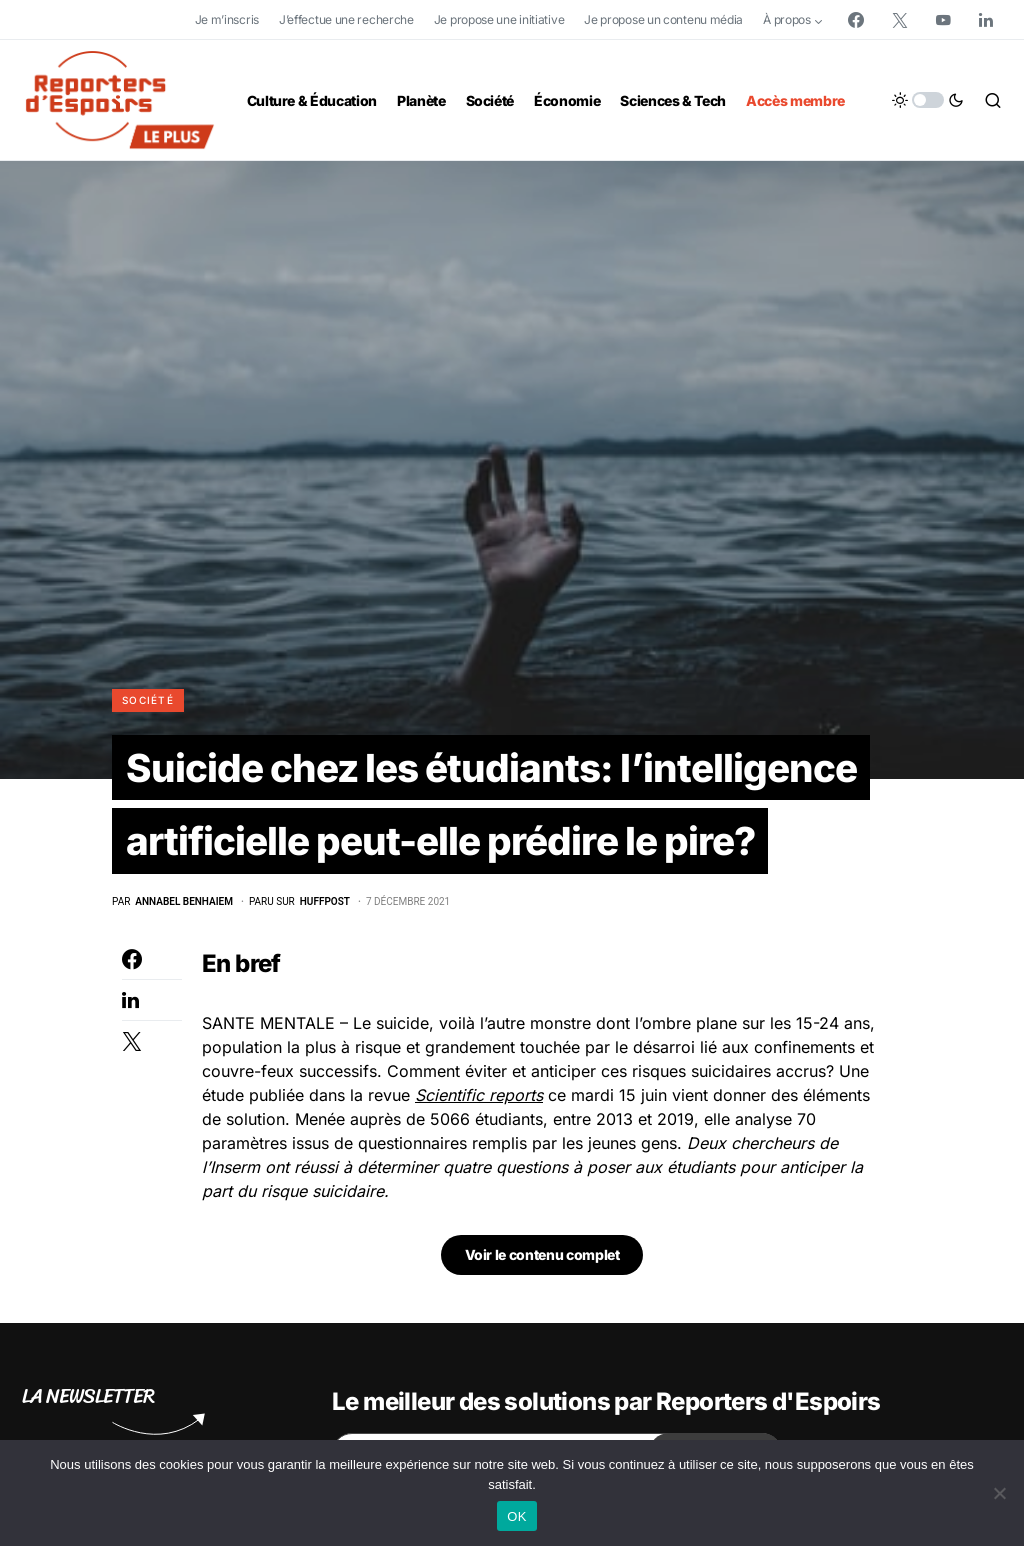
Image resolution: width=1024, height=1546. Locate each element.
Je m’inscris (227, 19)
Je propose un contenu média (663, 19)
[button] (928, 100)
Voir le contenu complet (542, 1260)
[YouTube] (943, 20)
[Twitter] (900, 20)
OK (516, 1516)
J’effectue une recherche (346, 19)
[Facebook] (856, 20)
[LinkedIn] (986, 20)
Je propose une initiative (499, 19)
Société (148, 700)
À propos (787, 19)
